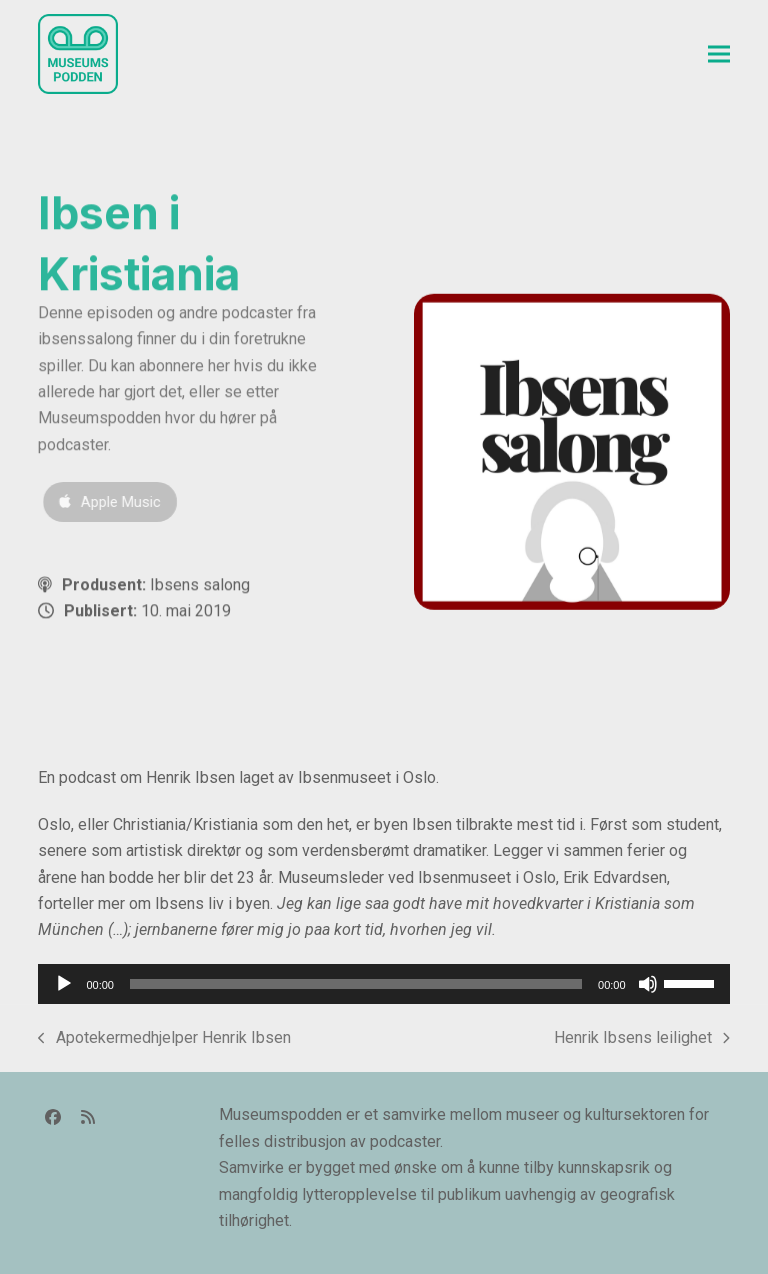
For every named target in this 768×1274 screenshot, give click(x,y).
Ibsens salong (200, 586)
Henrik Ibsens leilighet (642, 1039)
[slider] (356, 984)
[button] (719, 54)
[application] (383, 984)
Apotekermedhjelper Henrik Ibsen (164, 1039)
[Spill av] (64, 984)
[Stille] (648, 984)
